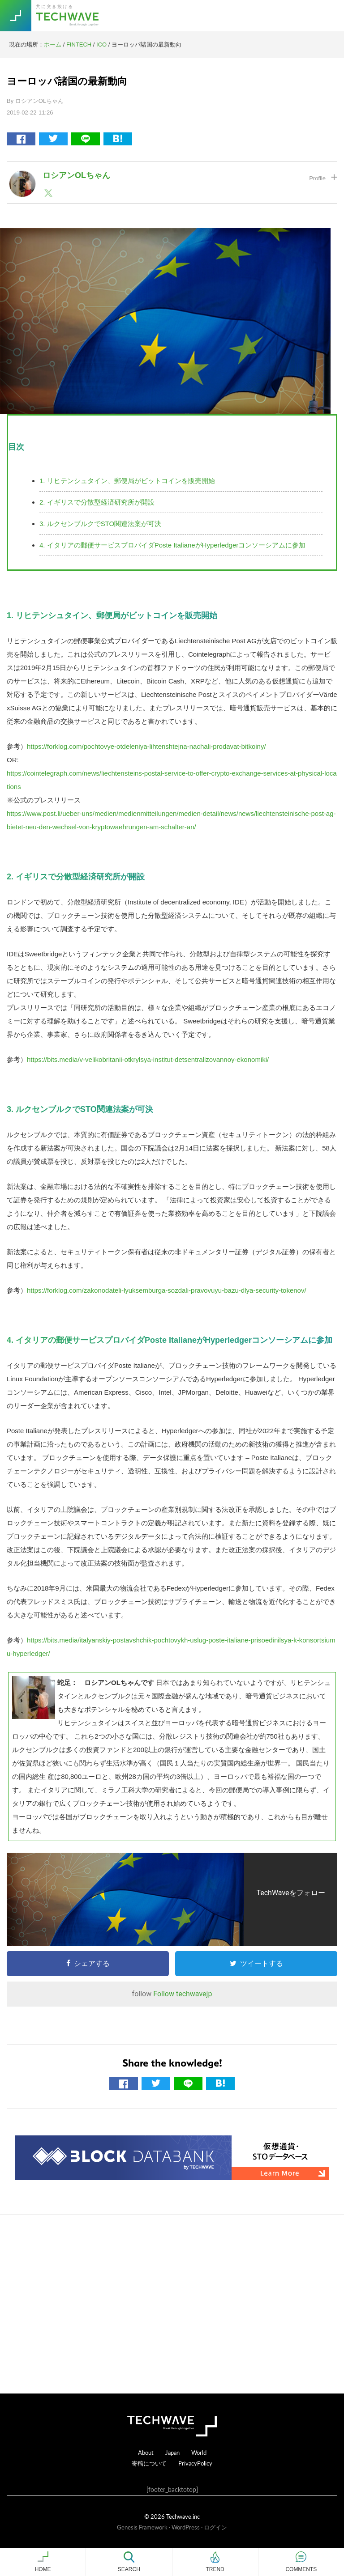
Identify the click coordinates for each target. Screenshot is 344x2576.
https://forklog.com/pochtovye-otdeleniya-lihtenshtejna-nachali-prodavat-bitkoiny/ (146, 746)
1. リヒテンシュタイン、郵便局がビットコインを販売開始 (127, 480)
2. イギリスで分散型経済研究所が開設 (97, 502)
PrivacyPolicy (195, 2463)
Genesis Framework (142, 2527)
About (146, 2452)
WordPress (186, 2527)
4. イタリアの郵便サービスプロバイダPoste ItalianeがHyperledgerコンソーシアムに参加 (172, 545)
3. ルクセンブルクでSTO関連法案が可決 (100, 523)
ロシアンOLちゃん (76, 175)
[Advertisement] (172, 2304)
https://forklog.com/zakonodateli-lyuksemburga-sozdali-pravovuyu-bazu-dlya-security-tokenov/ (166, 1290)
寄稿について (149, 2463)
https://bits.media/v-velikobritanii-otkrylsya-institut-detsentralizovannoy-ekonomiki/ (148, 1059)
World (198, 2452)
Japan (172, 2452)
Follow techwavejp (182, 1994)
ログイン (215, 2527)
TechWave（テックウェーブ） (68, 15)
